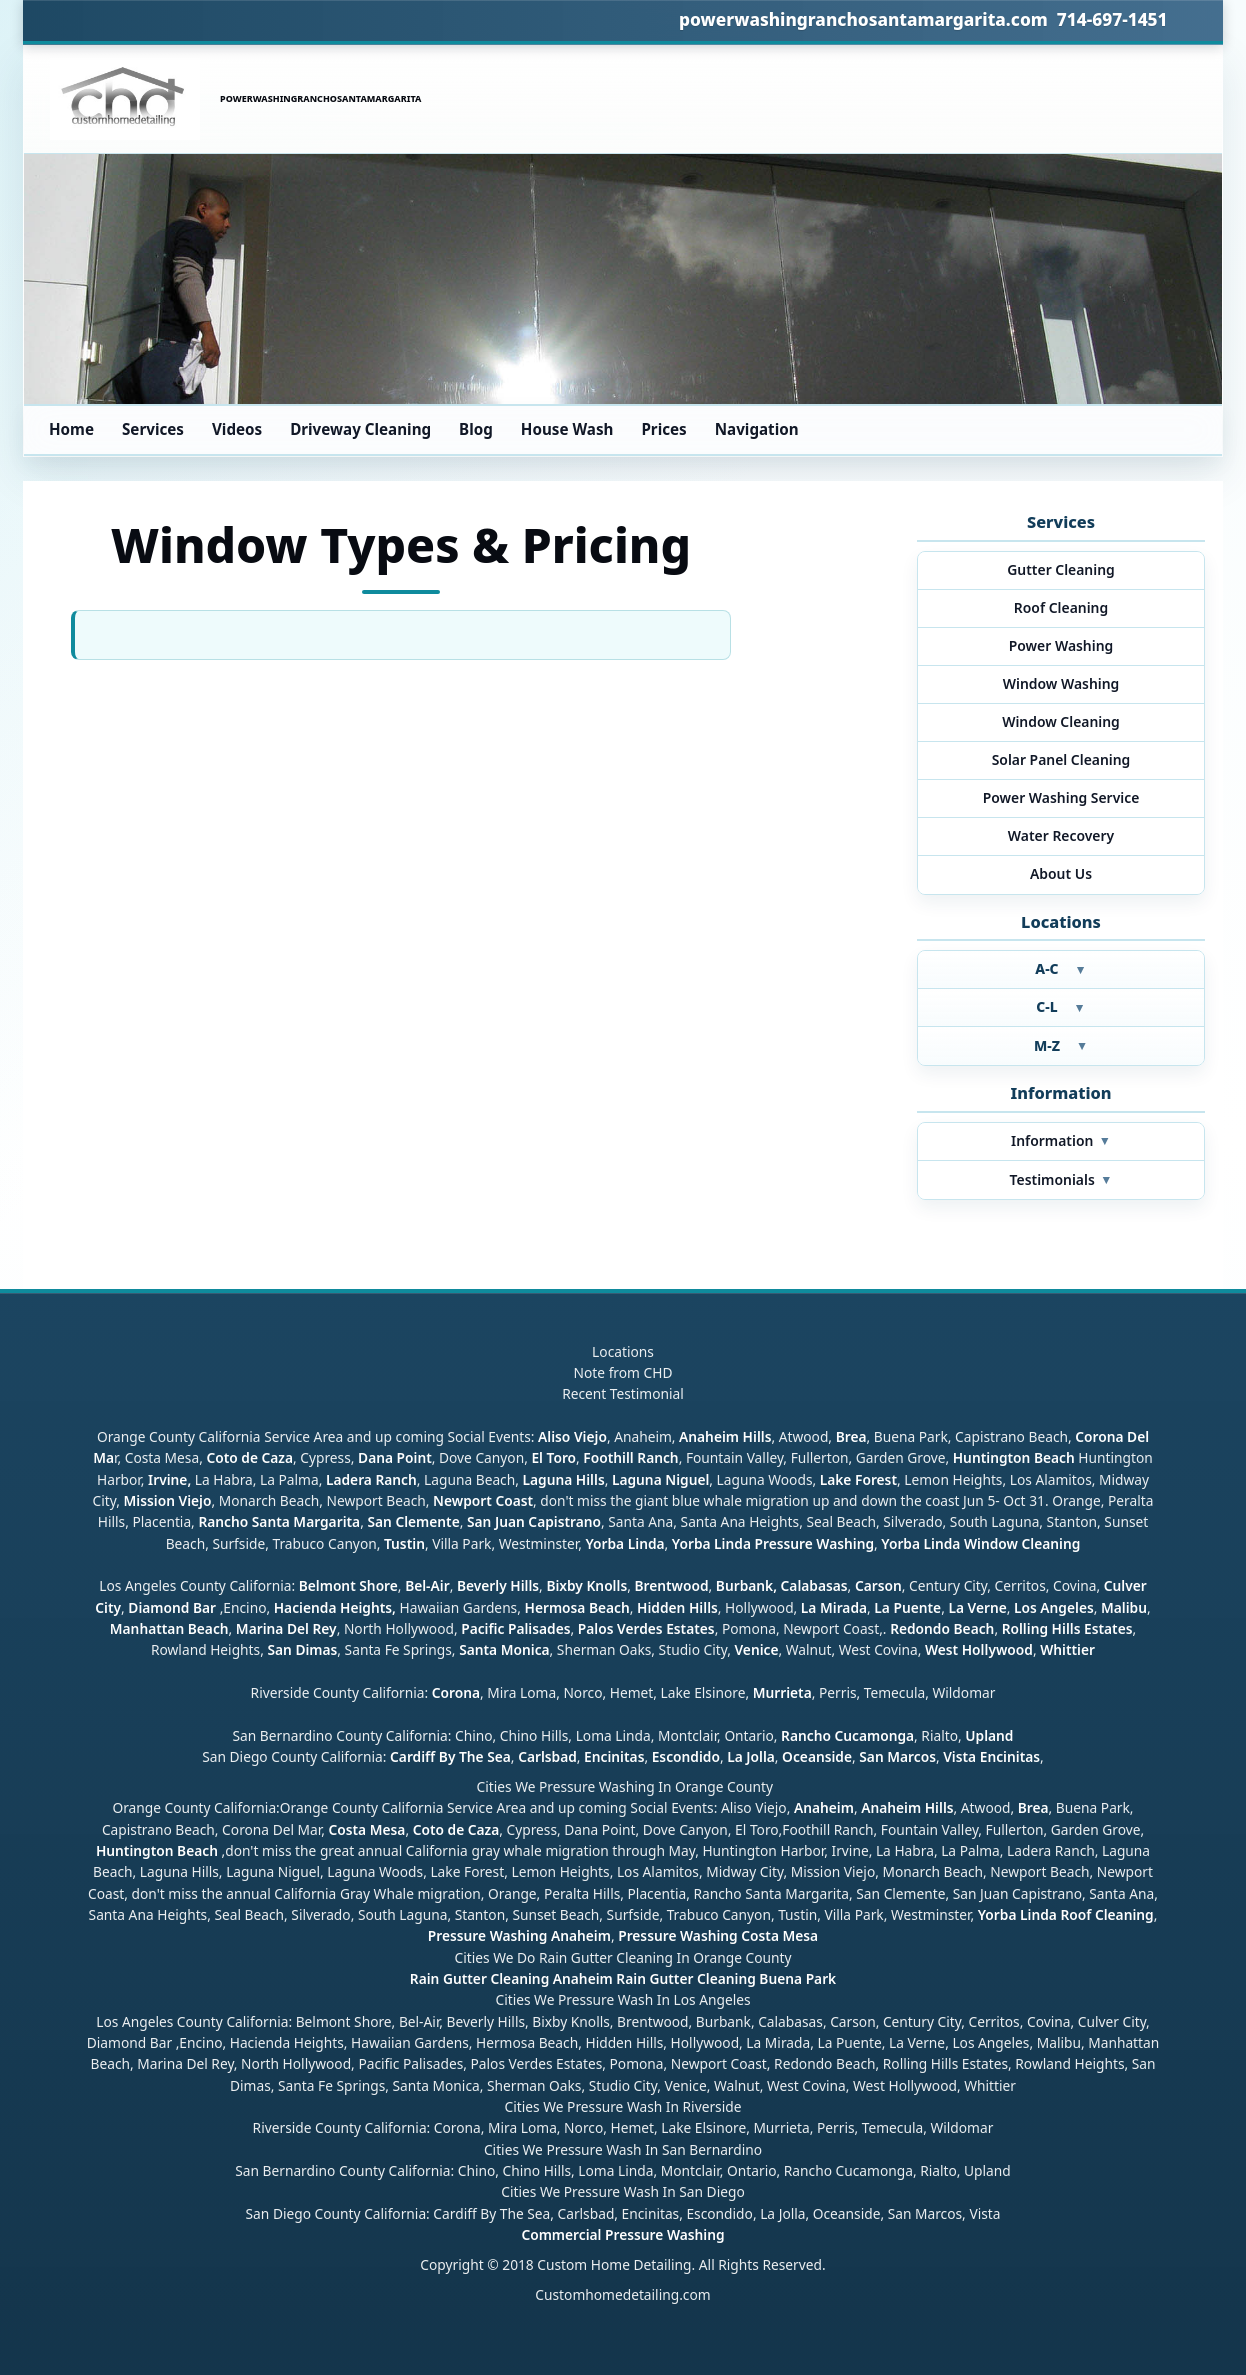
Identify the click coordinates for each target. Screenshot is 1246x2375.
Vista (959, 1756)
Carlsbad (547, 1756)
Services (153, 429)
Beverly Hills (496, 1585)
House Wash (567, 429)
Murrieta (782, 1692)
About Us (1061, 873)
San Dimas (302, 1649)
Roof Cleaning (1061, 607)
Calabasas (814, 1585)
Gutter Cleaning (1061, 569)
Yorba (604, 1543)
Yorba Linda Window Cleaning (980, 1543)
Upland (989, 1735)
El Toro (552, 1457)
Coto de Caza (249, 1457)
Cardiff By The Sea (450, 1756)
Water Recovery (1061, 835)
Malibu (1124, 1607)
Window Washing (1061, 683)
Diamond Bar (172, 1607)
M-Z (1061, 1045)
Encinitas (614, 1756)
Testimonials (1061, 1179)
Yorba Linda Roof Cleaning (1066, 1914)
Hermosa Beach (576, 1607)
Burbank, (746, 1585)
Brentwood (671, 1585)
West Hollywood (979, 1649)
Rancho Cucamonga (847, 1735)
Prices (663, 429)
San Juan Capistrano (534, 1521)
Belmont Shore (348, 1585)
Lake (833, 1479)
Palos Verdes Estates (646, 1628)
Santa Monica (504, 1649)
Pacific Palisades (515, 1628)
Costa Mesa (366, 1829)
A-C (1060, 968)
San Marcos (897, 1756)
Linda (646, 1543)
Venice (756, 1649)
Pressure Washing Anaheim (519, 1935)
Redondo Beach (942, 1628)
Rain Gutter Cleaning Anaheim (511, 1978)
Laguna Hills (563, 1479)
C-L (1060, 1006)
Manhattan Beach (169, 1628)
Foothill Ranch (630, 1457)
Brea (851, 1436)
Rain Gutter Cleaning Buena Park (726, 1978)
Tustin (402, 1543)
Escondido (684, 1756)
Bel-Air (427, 1585)
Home (71, 429)
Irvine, (169, 1479)
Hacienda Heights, (335, 1607)
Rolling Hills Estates (1067, 1628)
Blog (476, 429)
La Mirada (834, 1607)
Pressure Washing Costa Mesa (718, 1935)
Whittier (1067, 1649)
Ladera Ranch (371, 1479)
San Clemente (413, 1521)
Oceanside (817, 1756)
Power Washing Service (1061, 797)
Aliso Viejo (572, 1436)
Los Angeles (1054, 1607)
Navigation (757, 429)
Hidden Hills (677, 1607)
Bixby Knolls (586, 1585)
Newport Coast (483, 1500)
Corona (456, 1692)
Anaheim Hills (725, 1436)
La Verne (977, 1607)
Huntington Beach (1014, 1457)
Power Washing (1061, 645)
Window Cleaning (1061, 721)
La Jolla (751, 1756)
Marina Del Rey (286, 1628)
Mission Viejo (168, 1500)
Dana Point (395, 1457)
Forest (876, 1479)
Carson (878, 1585)
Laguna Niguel (660, 1479)
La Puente (907, 1607)
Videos (237, 429)
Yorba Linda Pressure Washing (773, 1543)
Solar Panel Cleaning (1061, 759)
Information (1061, 1140)
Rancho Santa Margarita (279, 1521)
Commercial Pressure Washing (622, 2234)
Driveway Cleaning (360, 429)
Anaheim (824, 1807)
